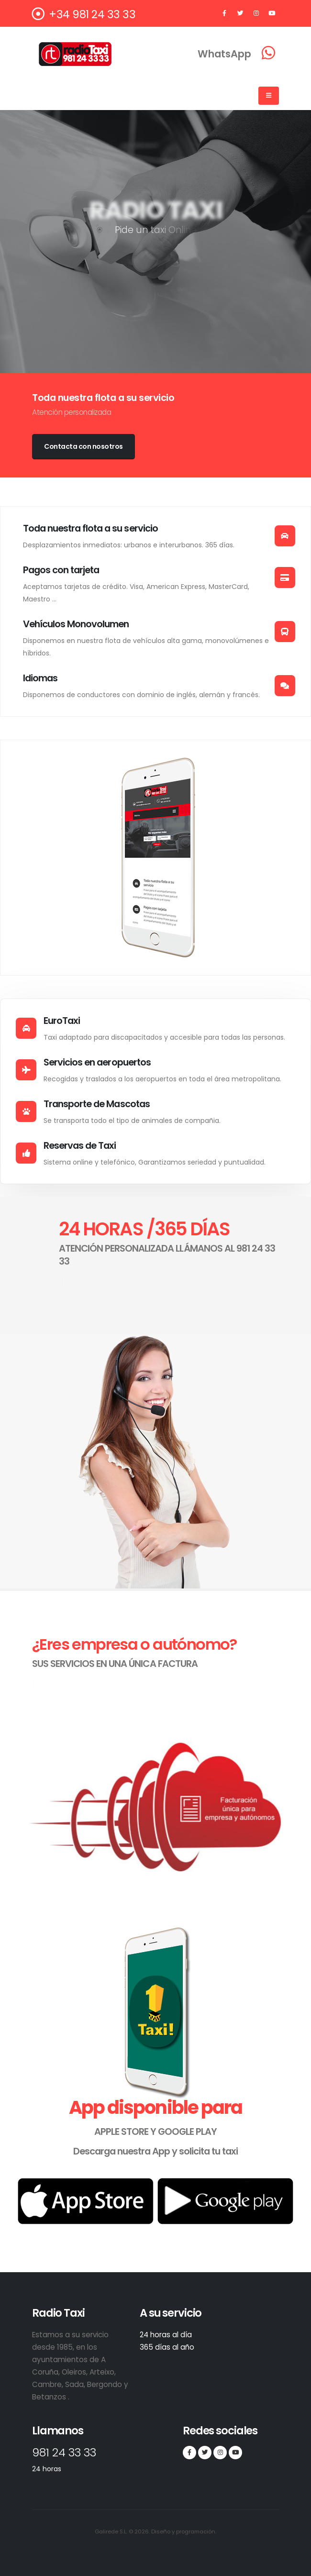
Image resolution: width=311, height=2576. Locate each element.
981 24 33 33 (68, 2452)
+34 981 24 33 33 (83, 14)
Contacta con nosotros (83, 446)
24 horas (47, 2469)
